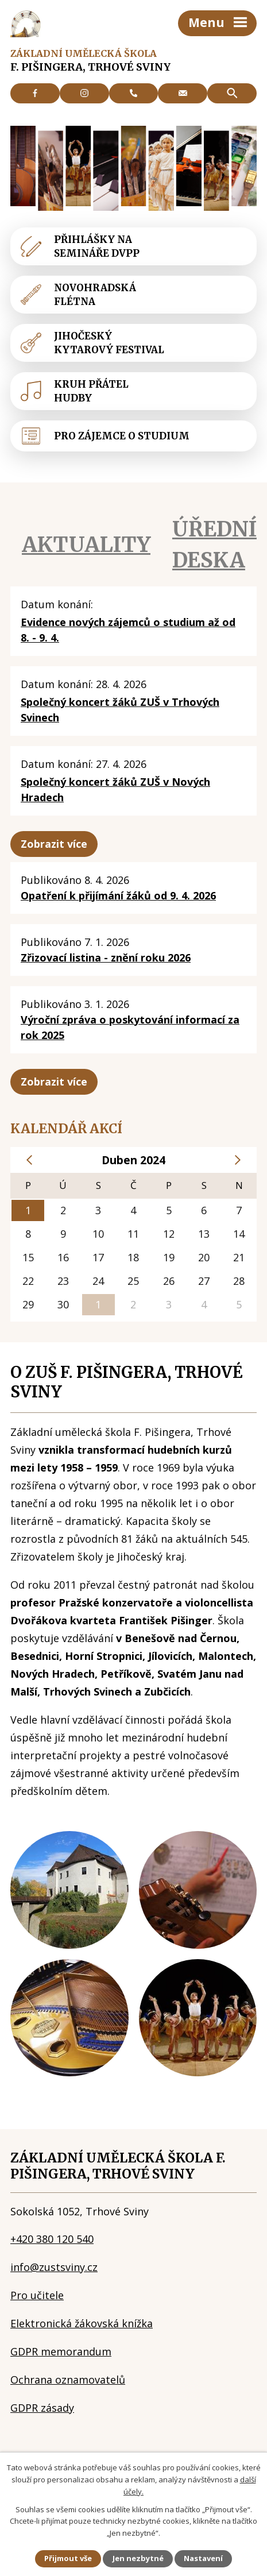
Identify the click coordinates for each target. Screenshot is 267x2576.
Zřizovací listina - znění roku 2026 (106, 957)
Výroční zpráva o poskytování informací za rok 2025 (130, 1027)
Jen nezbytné (138, 2558)
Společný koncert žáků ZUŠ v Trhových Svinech (120, 709)
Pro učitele (37, 2295)
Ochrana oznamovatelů (67, 2379)
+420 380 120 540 (52, 2239)
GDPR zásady (42, 2408)
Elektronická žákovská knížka (81, 2323)
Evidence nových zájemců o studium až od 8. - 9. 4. (128, 629)
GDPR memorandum (60, 2351)
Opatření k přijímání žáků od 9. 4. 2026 (118, 895)
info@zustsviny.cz (54, 2267)
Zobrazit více (54, 844)
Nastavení (203, 2558)
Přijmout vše (68, 2558)
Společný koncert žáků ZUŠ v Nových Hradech (115, 789)
